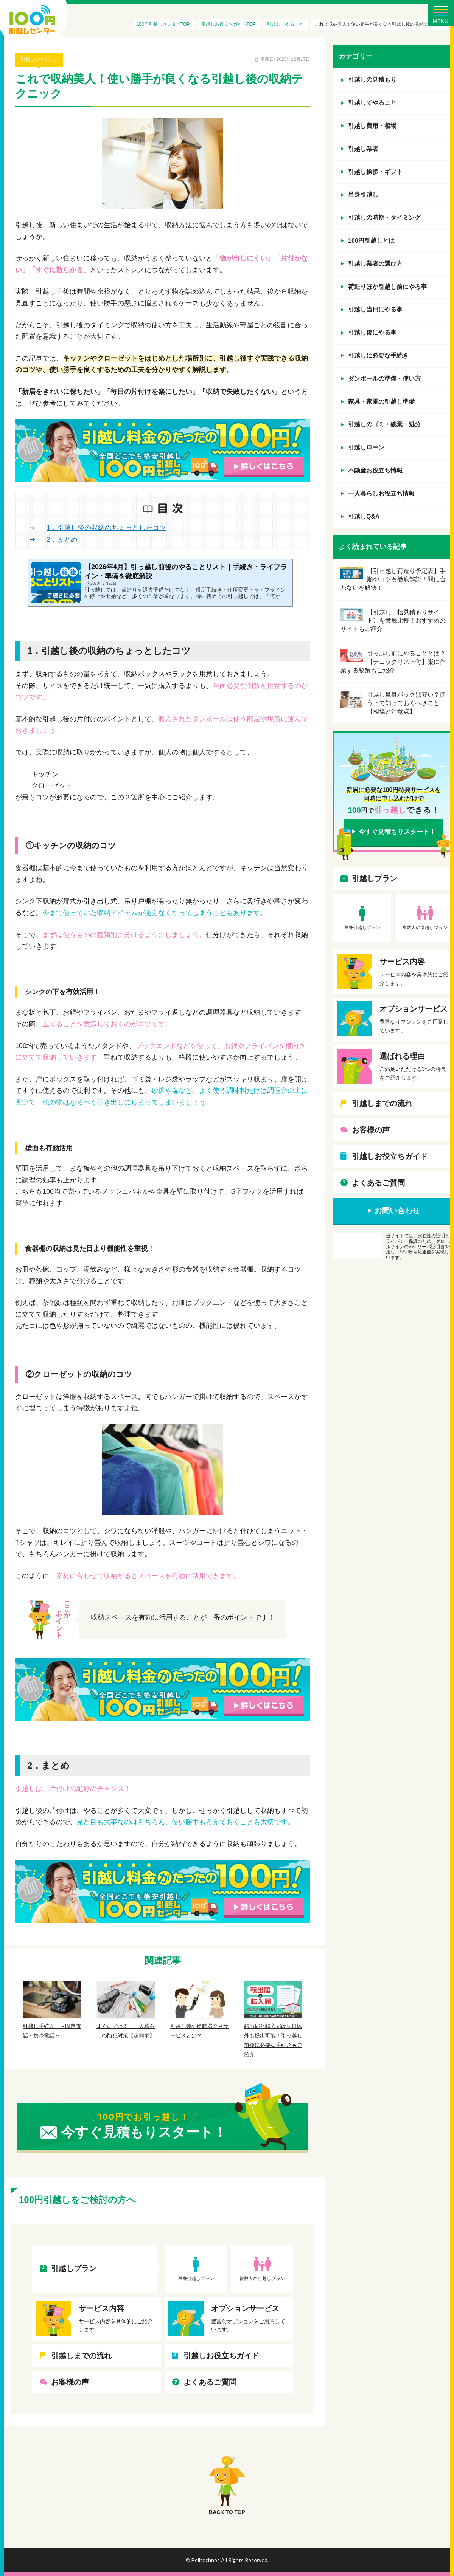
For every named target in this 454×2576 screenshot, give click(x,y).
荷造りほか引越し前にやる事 (387, 286)
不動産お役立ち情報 (375, 470)
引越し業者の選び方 (375, 263)
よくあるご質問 (209, 2382)
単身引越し (363, 194)
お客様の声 (70, 2382)
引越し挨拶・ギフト (375, 172)
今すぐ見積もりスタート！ (397, 831)
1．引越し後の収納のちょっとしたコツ (106, 527)
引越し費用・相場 (372, 125)
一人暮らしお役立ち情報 (381, 493)
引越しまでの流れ (81, 2355)
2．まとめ (62, 539)
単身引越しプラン (196, 2278)
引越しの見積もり (372, 79)
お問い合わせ (397, 1211)
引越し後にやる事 (372, 332)
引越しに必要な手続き (378, 355)
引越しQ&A (364, 516)
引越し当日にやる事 (375, 309)
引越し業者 (363, 149)
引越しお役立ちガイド (221, 2355)
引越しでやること (39, 59)
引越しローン (366, 447)
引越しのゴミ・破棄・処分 (384, 424)
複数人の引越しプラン (262, 2278)
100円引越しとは (371, 240)
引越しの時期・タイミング (384, 217)
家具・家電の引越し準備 (381, 401)
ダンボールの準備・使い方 (384, 378)
